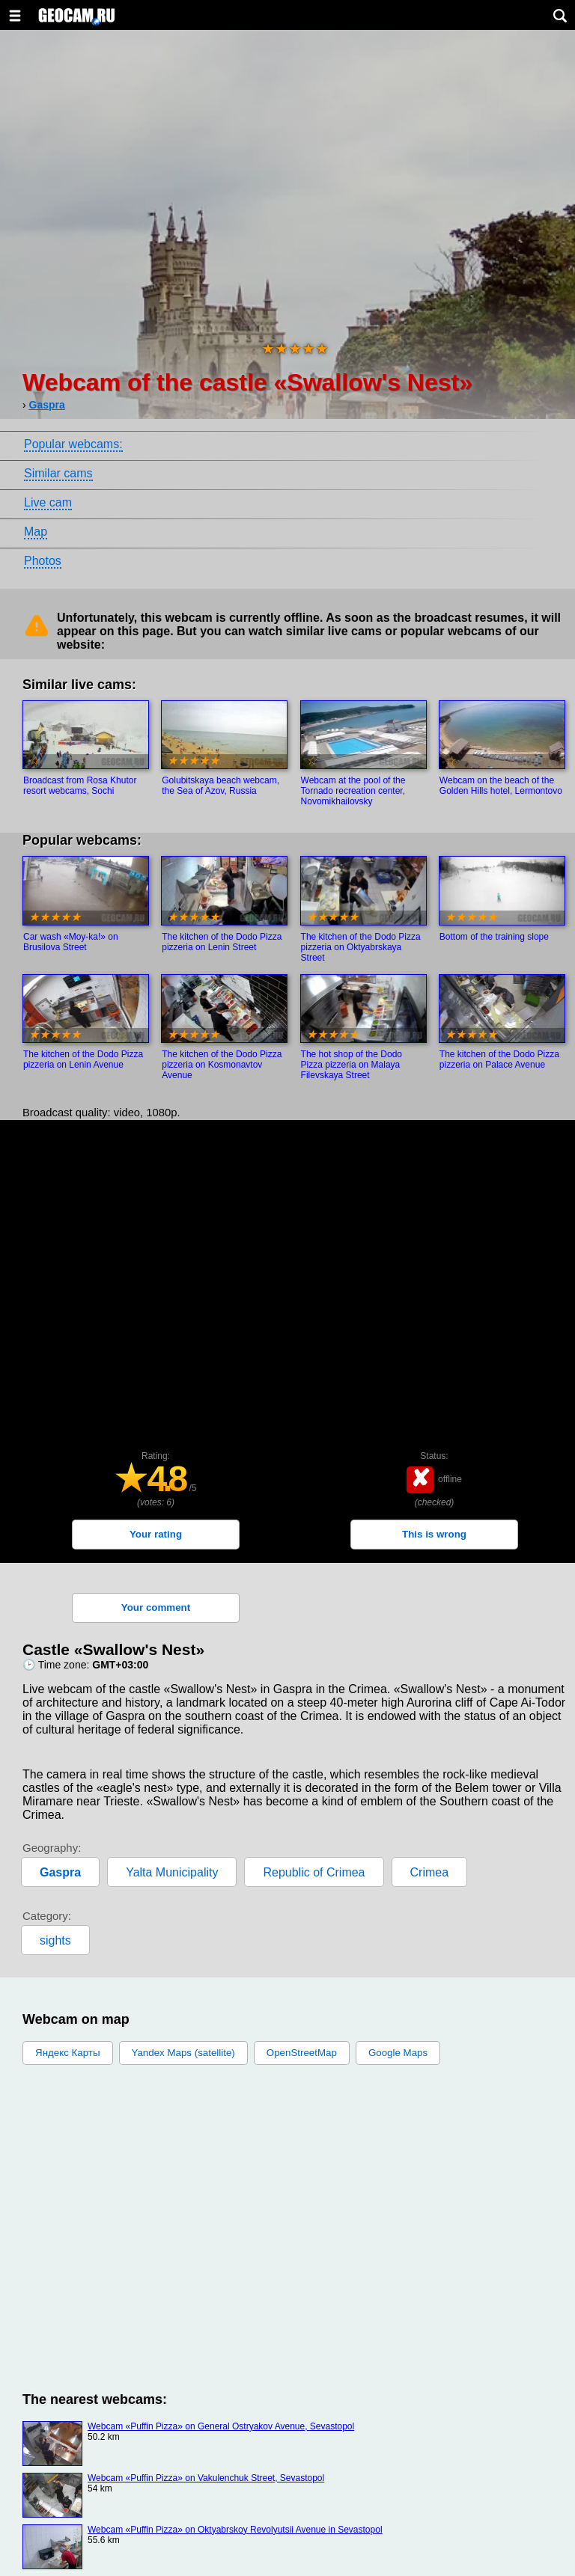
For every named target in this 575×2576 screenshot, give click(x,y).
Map (35, 531)
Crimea (429, 1872)
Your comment (155, 1607)
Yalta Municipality (172, 1872)
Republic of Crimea (314, 1872)
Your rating (156, 1534)
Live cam (48, 502)
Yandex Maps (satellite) (183, 2052)
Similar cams (58, 473)
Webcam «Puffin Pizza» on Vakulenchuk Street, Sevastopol (206, 2478)
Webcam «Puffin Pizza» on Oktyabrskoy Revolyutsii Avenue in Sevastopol (235, 2529)
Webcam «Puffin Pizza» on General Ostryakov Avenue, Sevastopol (221, 2426)
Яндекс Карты (67, 2052)
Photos (42, 560)
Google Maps (398, 2052)
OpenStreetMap (302, 2052)
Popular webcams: (73, 444)
